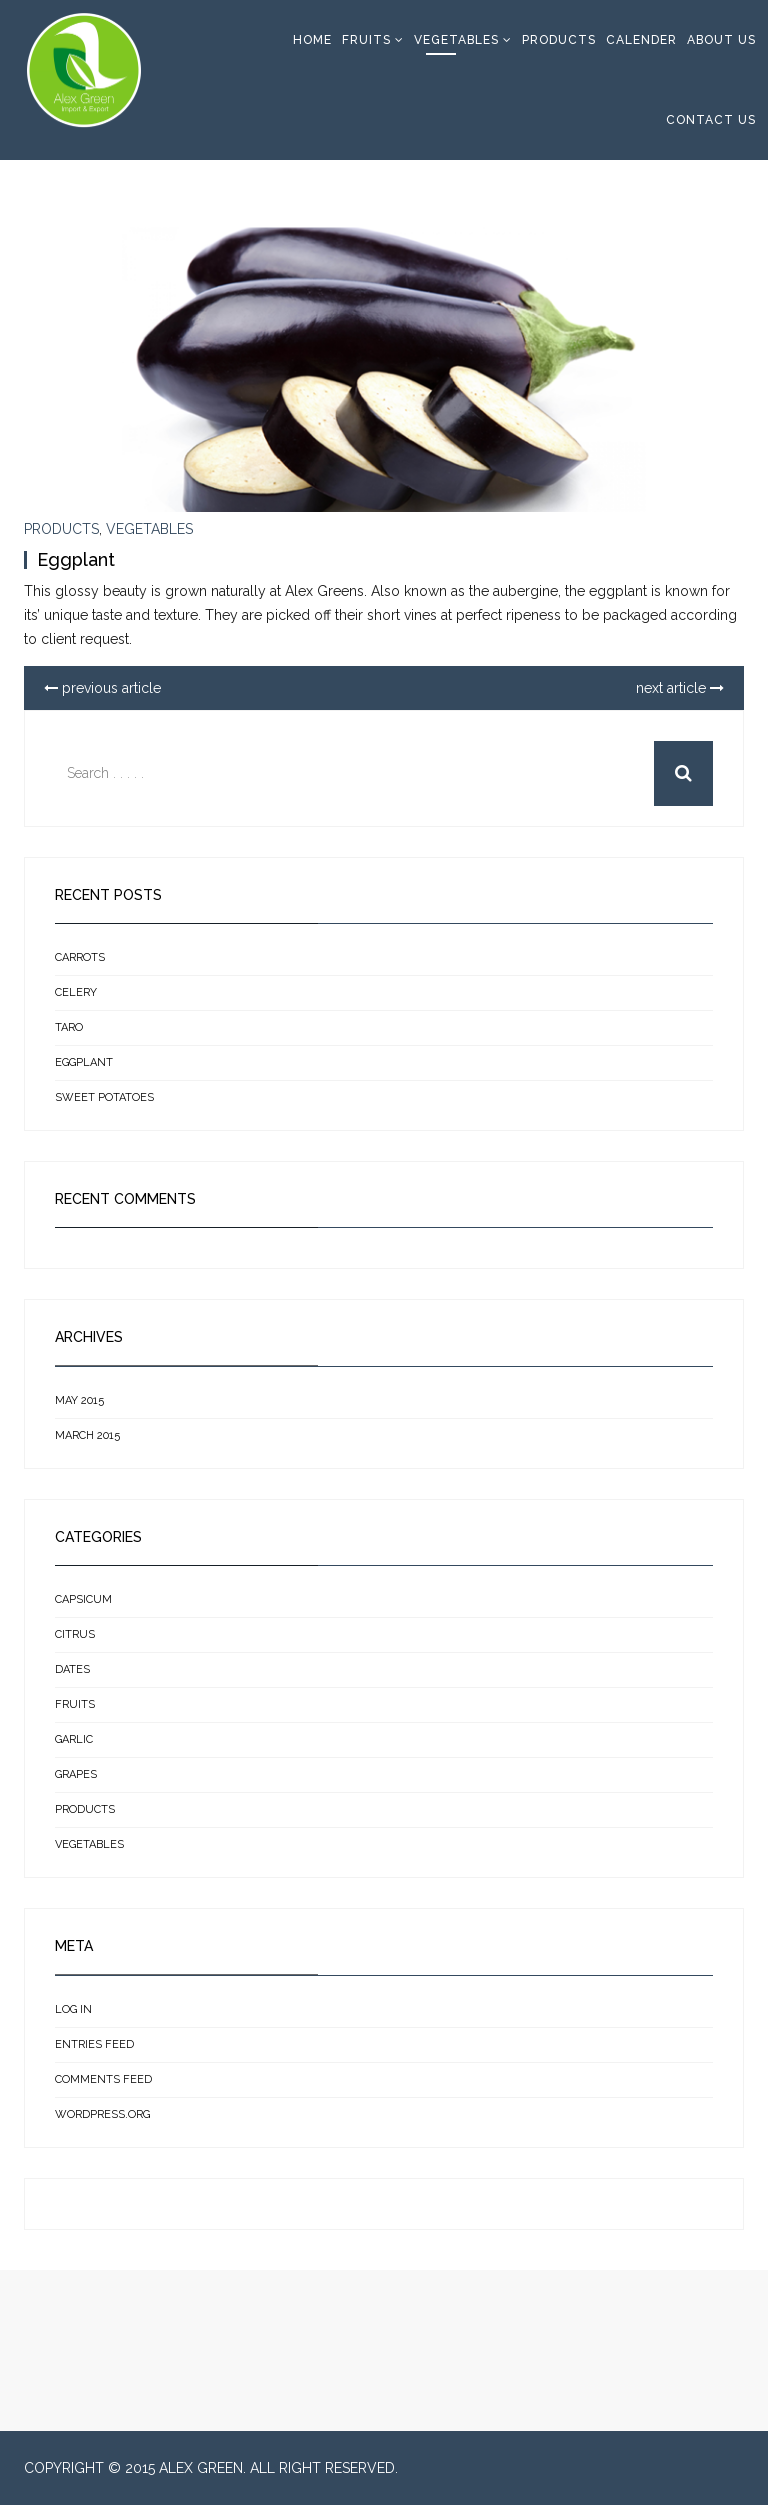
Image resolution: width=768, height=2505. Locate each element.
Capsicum (83, 1599)
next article (680, 688)
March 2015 (87, 1435)
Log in (73, 2009)
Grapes (76, 1774)
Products (559, 40)
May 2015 (79, 1400)
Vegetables (456, 40)
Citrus (75, 1634)
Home (312, 40)
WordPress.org (102, 2114)
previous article (102, 688)
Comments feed (103, 2079)
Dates (72, 1669)
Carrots (80, 957)
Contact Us (711, 120)
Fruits (366, 40)
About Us (721, 40)
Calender (641, 40)
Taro (69, 1027)
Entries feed (94, 2044)
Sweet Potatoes (104, 1097)
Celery (76, 992)
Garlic (74, 1739)
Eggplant (76, 559)
